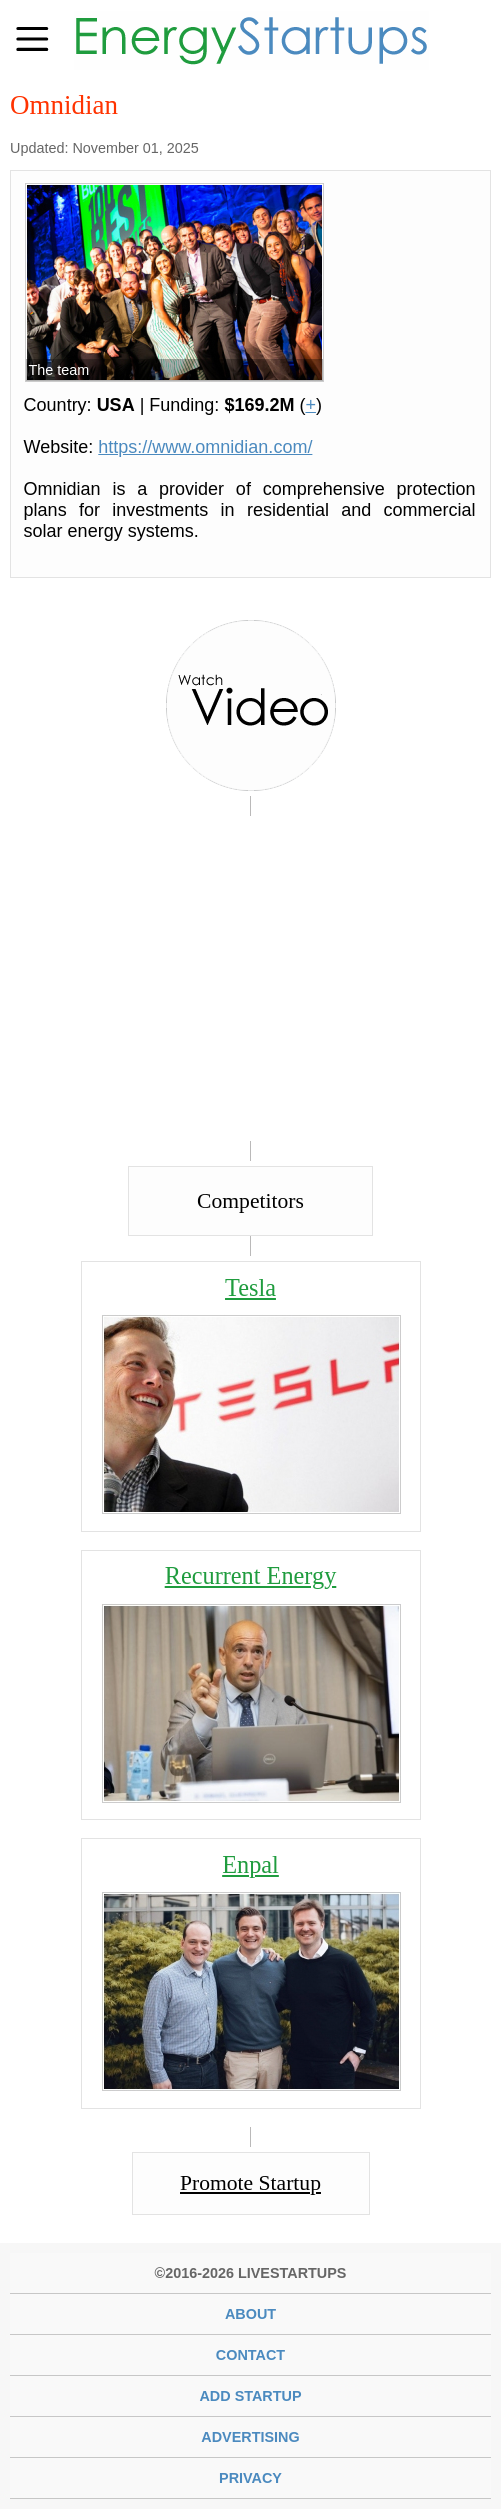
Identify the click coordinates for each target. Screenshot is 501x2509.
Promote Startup (250, 2183)
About (250, 2314)
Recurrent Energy (251, 1575)
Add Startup (250, 2396)
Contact (250, 2355)
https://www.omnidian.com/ (205, 447)
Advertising (250, 2437)
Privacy (250, 2478)
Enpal (250, 1864)
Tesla (250, 1287)
